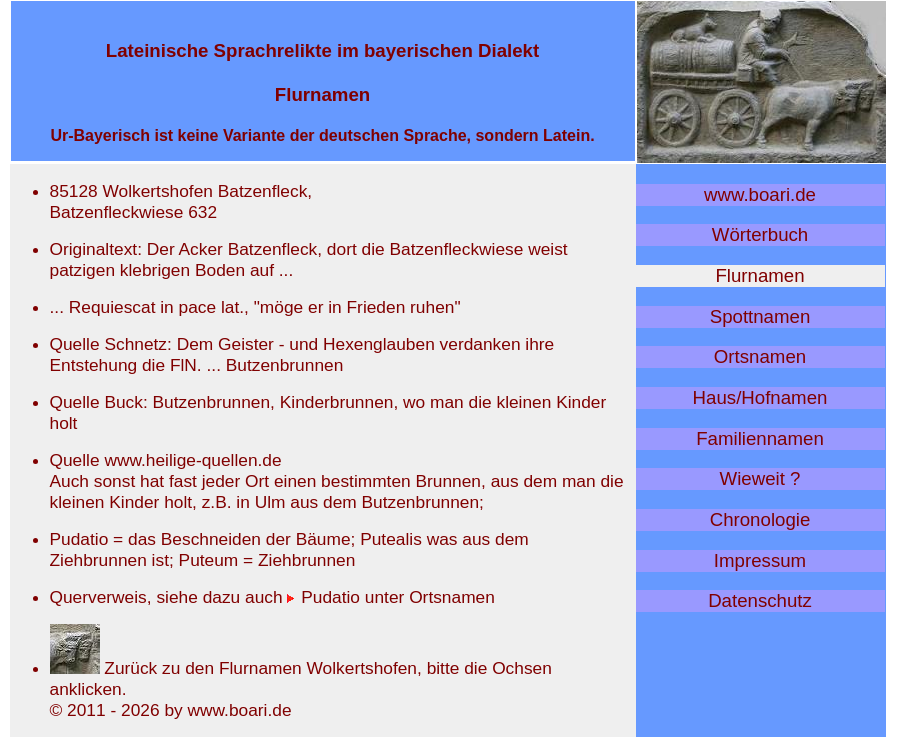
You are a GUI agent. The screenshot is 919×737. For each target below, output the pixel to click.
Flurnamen (759, 275)
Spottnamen (760, 316)
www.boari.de (760, 194)
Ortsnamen (760, 356)
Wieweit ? (760, 478)
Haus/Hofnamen (760, 397)
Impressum (760, 560)
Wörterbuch (760, 234)
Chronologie (760, 519)
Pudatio (323, 597)
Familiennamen (760, 438)
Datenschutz (760, 600)
